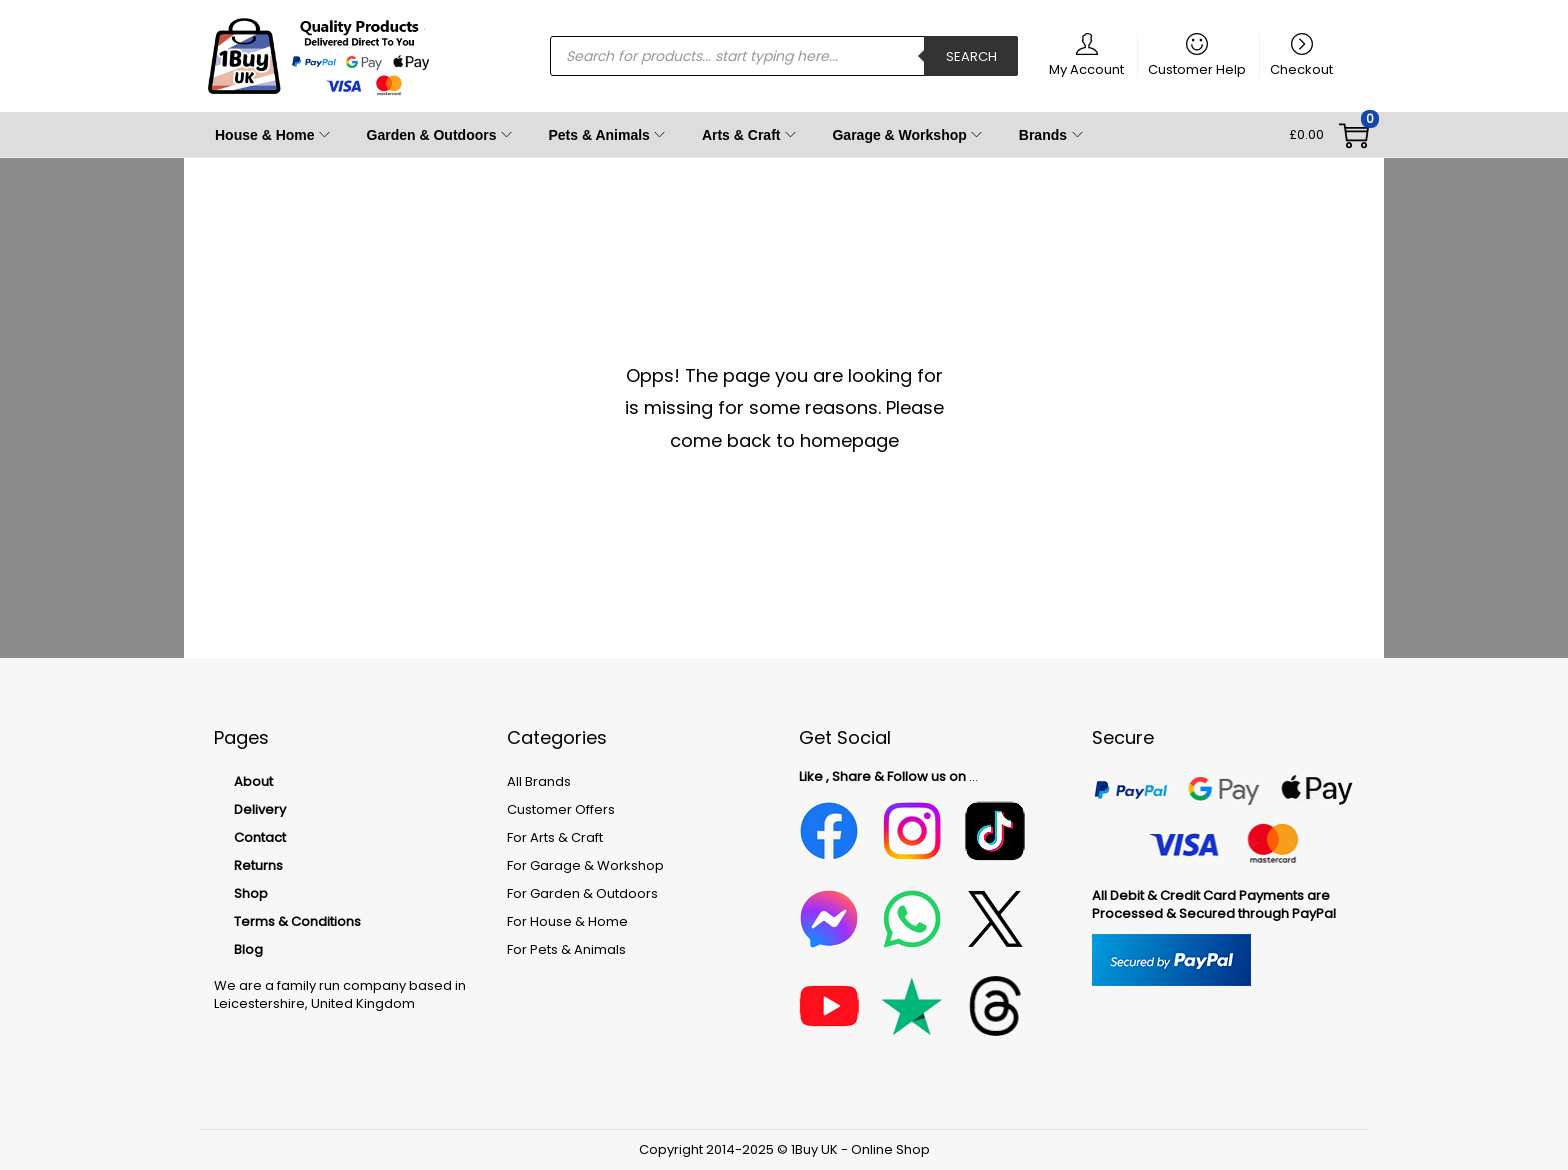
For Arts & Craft (555, 837)
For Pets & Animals (566, 949)
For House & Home (567, 921)
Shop (251, 893)
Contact (260, 837)
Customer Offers (561, 809)
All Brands (539, 781)
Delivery (260, 809)
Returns (258, 865)
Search (971, 56)
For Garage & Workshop (585, 865)
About (253, 781)
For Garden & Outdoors (582, 893)
